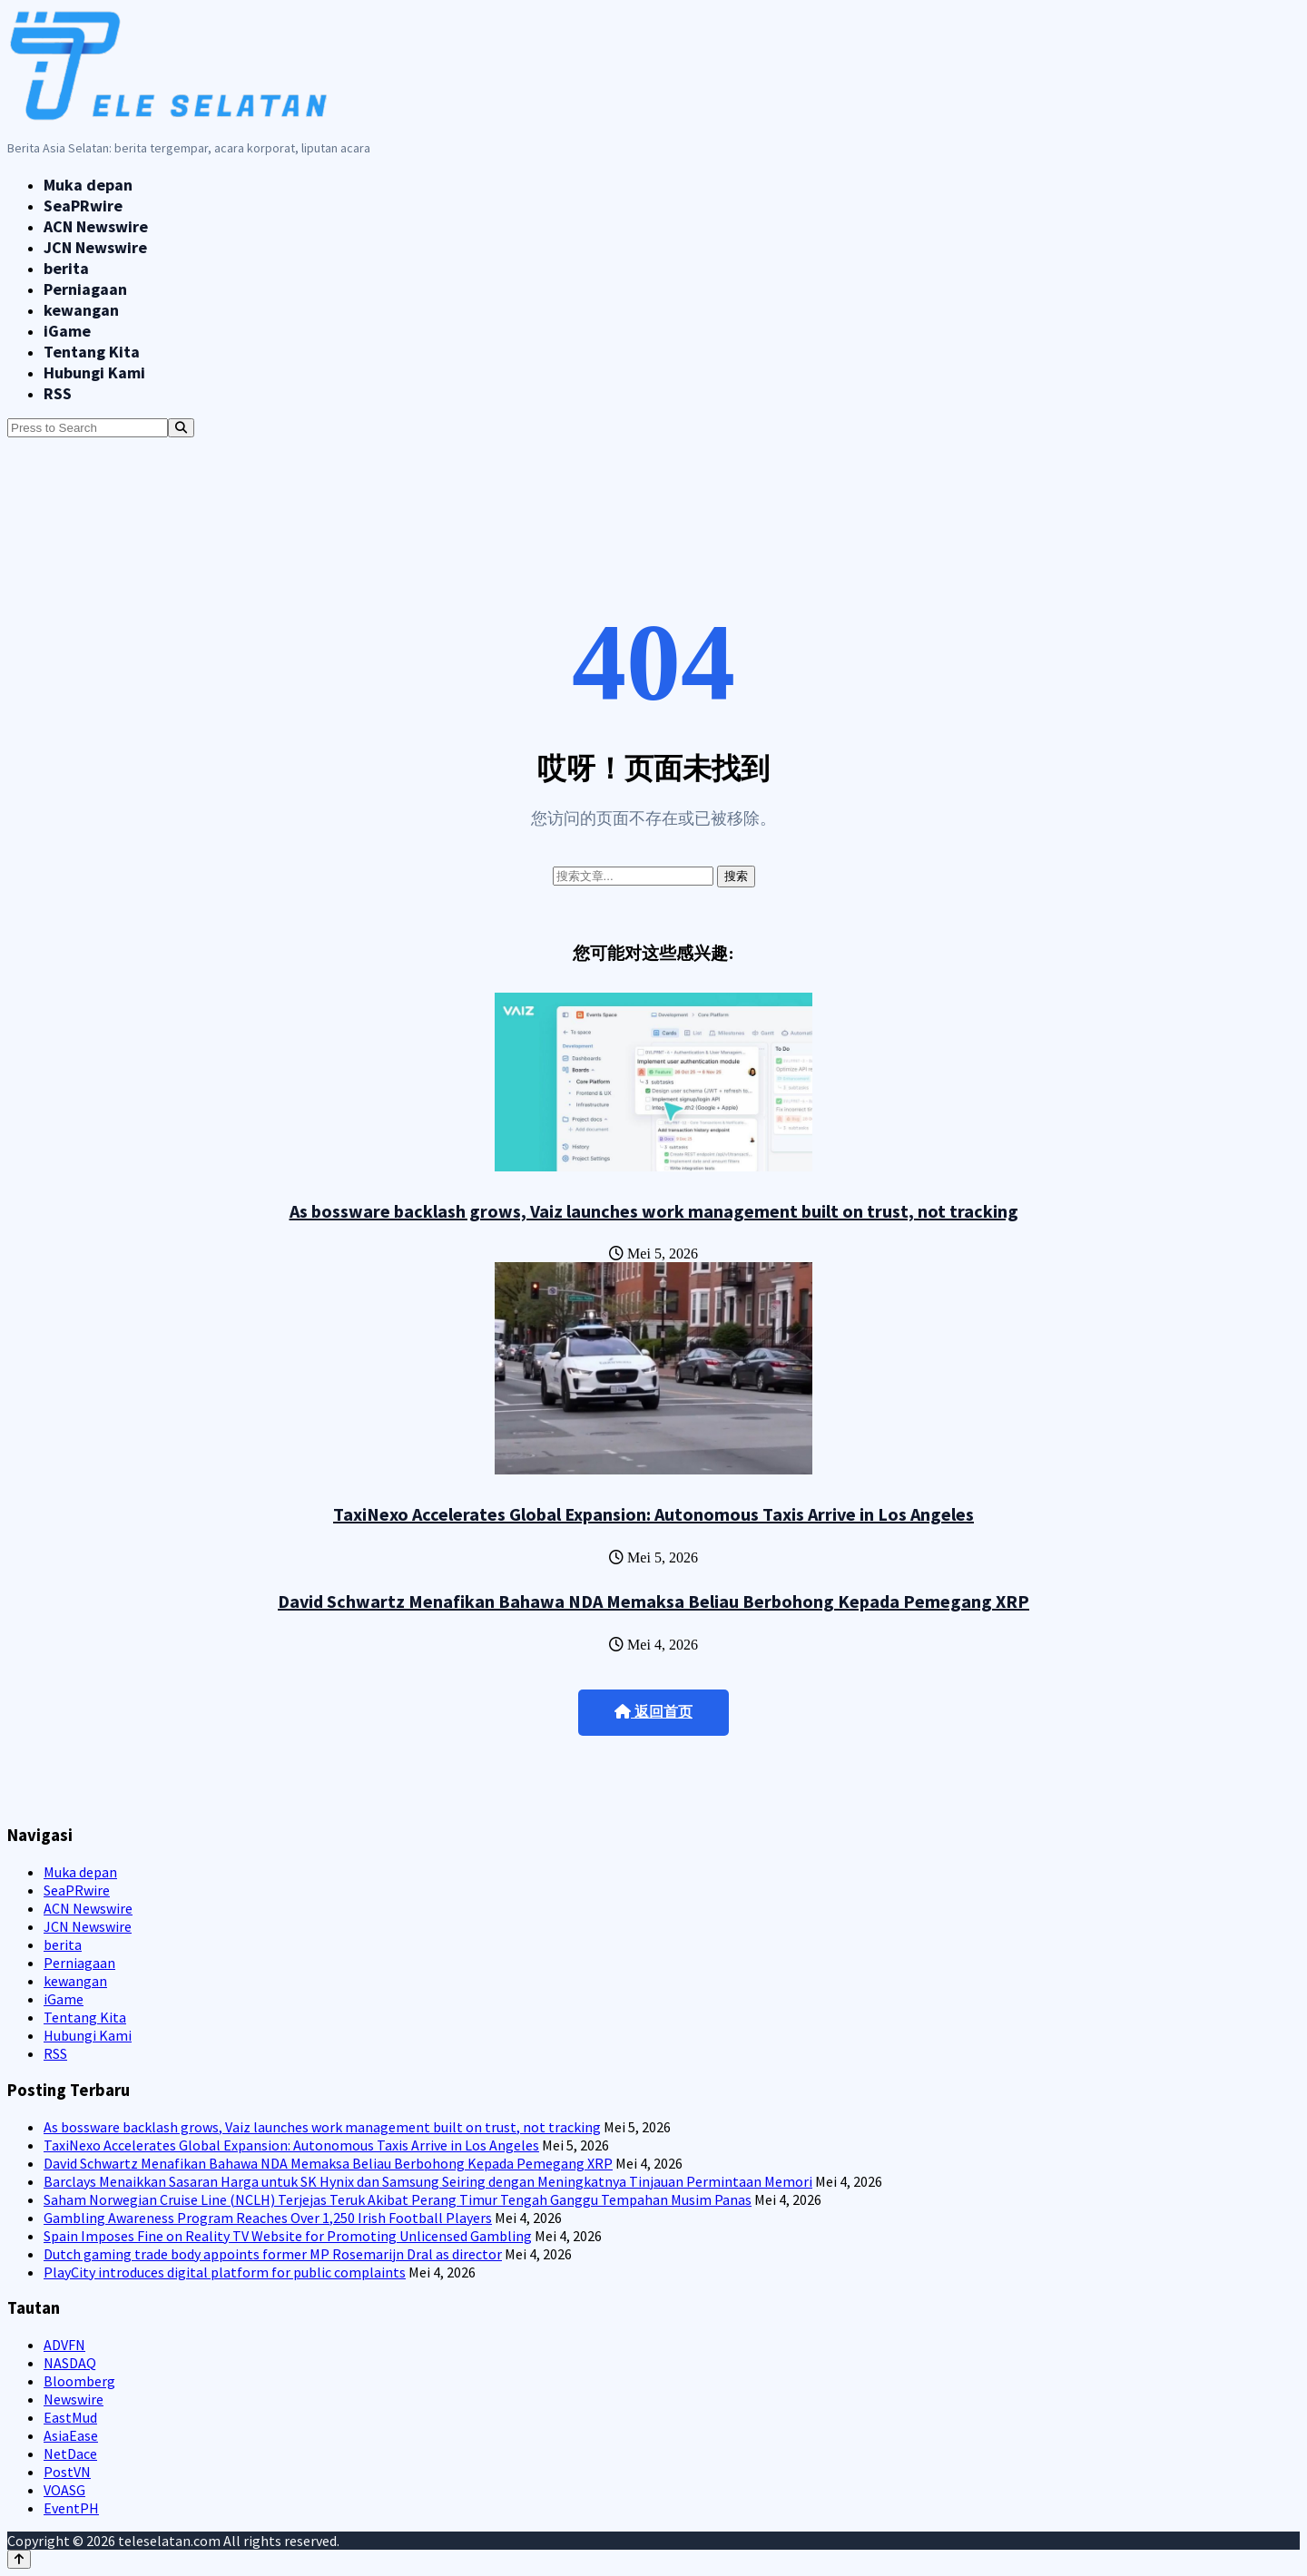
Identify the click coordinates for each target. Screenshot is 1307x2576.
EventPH (71, 2508)
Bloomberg (79, 2381)
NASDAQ (70, 2363)
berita (66, 268)
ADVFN (64, 2345)
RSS (58, 393)
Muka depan (88, 184)
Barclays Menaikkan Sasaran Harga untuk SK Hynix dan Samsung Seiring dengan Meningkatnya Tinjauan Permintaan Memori (428, 2181)
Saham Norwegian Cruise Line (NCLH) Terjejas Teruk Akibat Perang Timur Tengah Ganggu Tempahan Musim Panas (398, 2199)
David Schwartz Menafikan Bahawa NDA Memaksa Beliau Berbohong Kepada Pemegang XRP (653, 1601)
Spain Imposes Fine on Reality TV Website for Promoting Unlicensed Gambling (288, 2236)
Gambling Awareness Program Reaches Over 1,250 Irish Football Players (268, 2218)
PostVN (67, 2472)
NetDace (70, 2453)
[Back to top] (19, 2559)
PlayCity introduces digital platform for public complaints (225, 2272)
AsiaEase (71, 2435)
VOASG (64, 2490)
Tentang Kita (92, 351)
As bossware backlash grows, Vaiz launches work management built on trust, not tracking (654, 1211)
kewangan (81, 309)
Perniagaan (85, 289)
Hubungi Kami (94, 372)
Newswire (73, 2399)
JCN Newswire (95, 247)
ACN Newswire (96, 226)
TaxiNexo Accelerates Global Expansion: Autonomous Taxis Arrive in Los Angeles (653, 1514)
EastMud (70, 2417)
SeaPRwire (83, 205)
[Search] (181, 427)
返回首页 (653, 1711)
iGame (67, 330)
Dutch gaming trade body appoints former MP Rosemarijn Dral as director (273, 2254)
